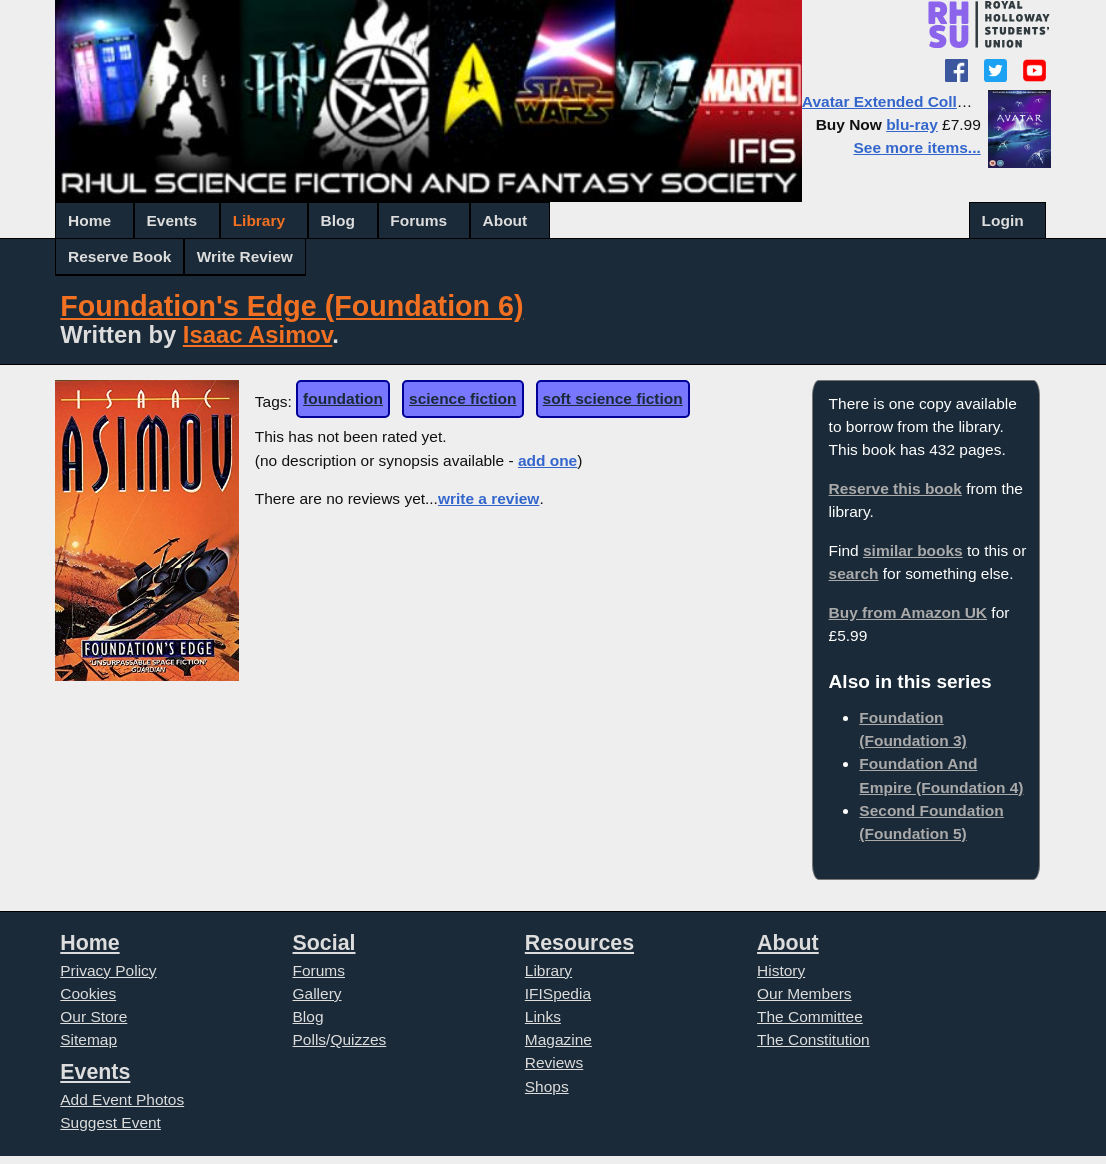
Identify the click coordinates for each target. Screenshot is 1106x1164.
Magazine (558, 1039)
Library (259, 220)
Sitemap (88, 1039)
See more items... (917, 147)
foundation (343, 398)
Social (324, 943)
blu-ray (912, 124)
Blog (338, 220)
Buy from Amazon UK (908, 612)
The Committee (810, 1016)
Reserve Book (119, 256)
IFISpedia (558, 993)
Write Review (245, 256)
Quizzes (358, 1039)
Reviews (554, 1062)
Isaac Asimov (257, 334)
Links (543, 1016)
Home (89, 220)
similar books (913, 550)
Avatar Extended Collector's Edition (933, 101)
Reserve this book (895, 488)
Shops (547, 1086)
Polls (310, 1039)
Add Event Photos (122, 1099)
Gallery (317, 993)
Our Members (804, 993)
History (781, 970)
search (854, 573)
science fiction (462, 398)
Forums (418, 220)
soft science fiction (613, 398)
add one (547, 460)
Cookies (88, 993)
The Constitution (813, 1039)
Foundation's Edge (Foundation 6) (291, 306)
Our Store (93, 1016)
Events (171, 220)
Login (1003, 220)
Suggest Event (110, 1122)
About (505, 220)
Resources (579, 943)
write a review (488, 498)
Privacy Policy (108, 970)
